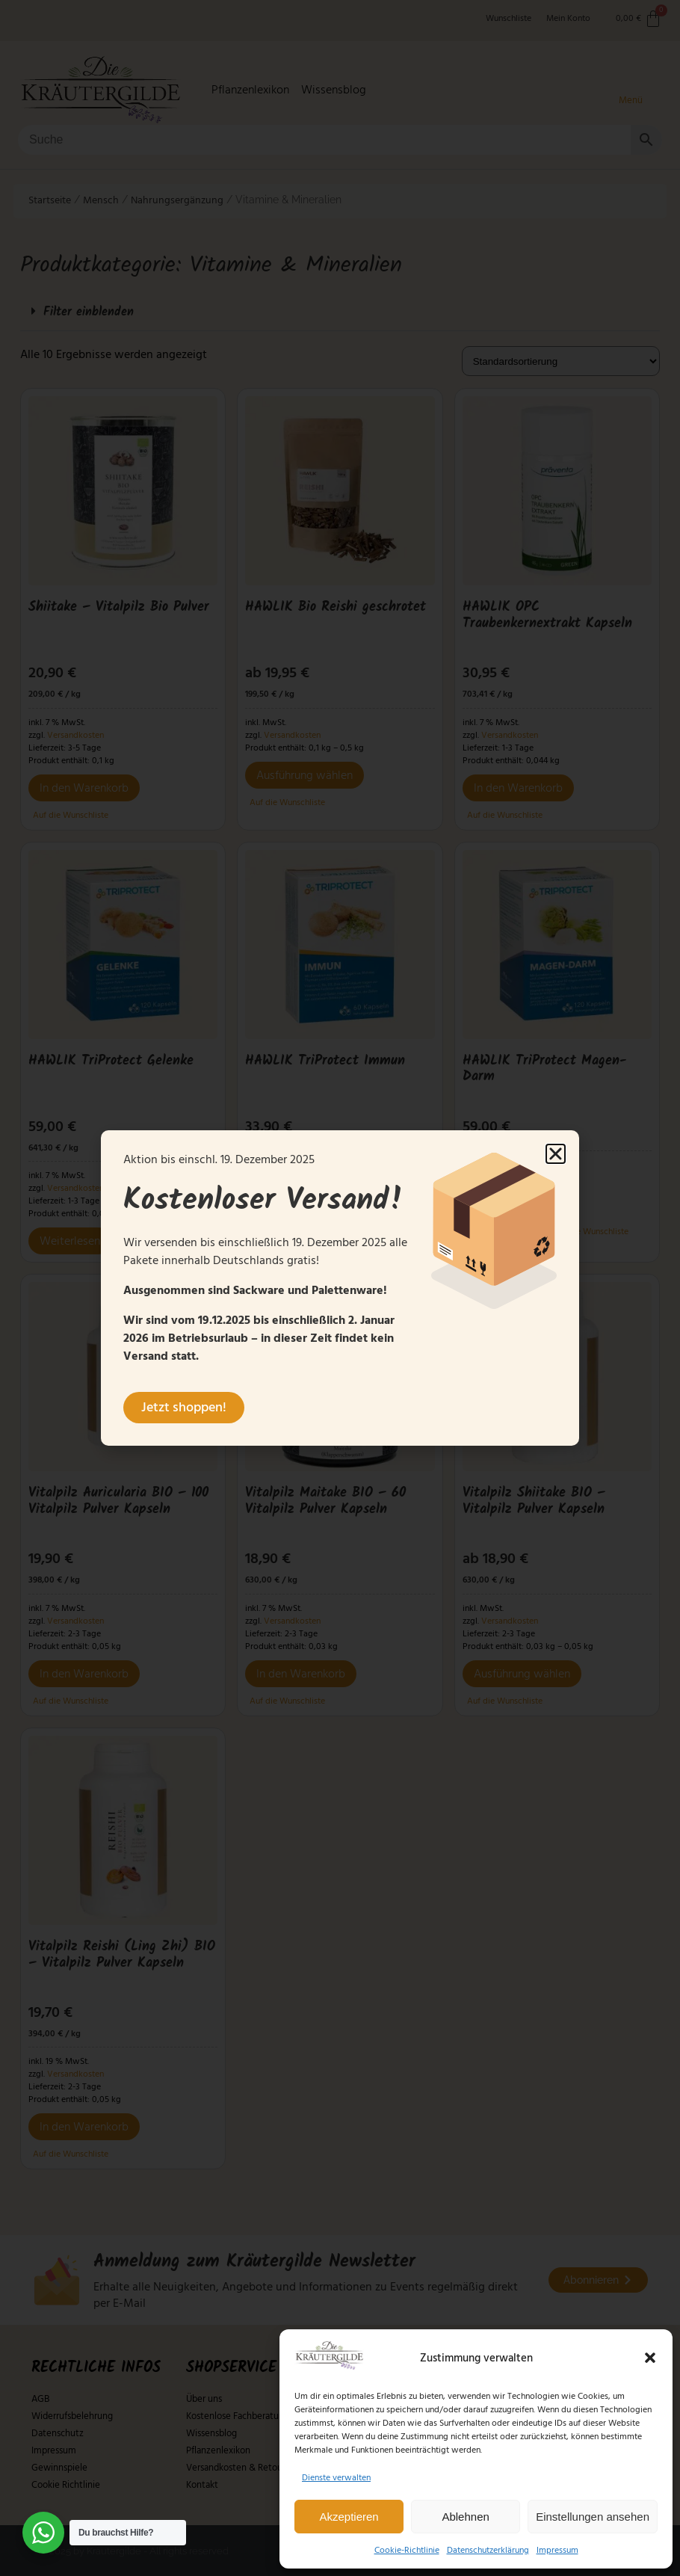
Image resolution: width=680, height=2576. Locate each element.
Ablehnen (465, 2516)
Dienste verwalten (336, 2477)
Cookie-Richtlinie (406, 2550)
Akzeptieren (348, 2516)
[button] (650, 2357)
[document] (340, 1288)
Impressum (557, 2550)
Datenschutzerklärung (488, 2550)
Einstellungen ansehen (592, 2516)
